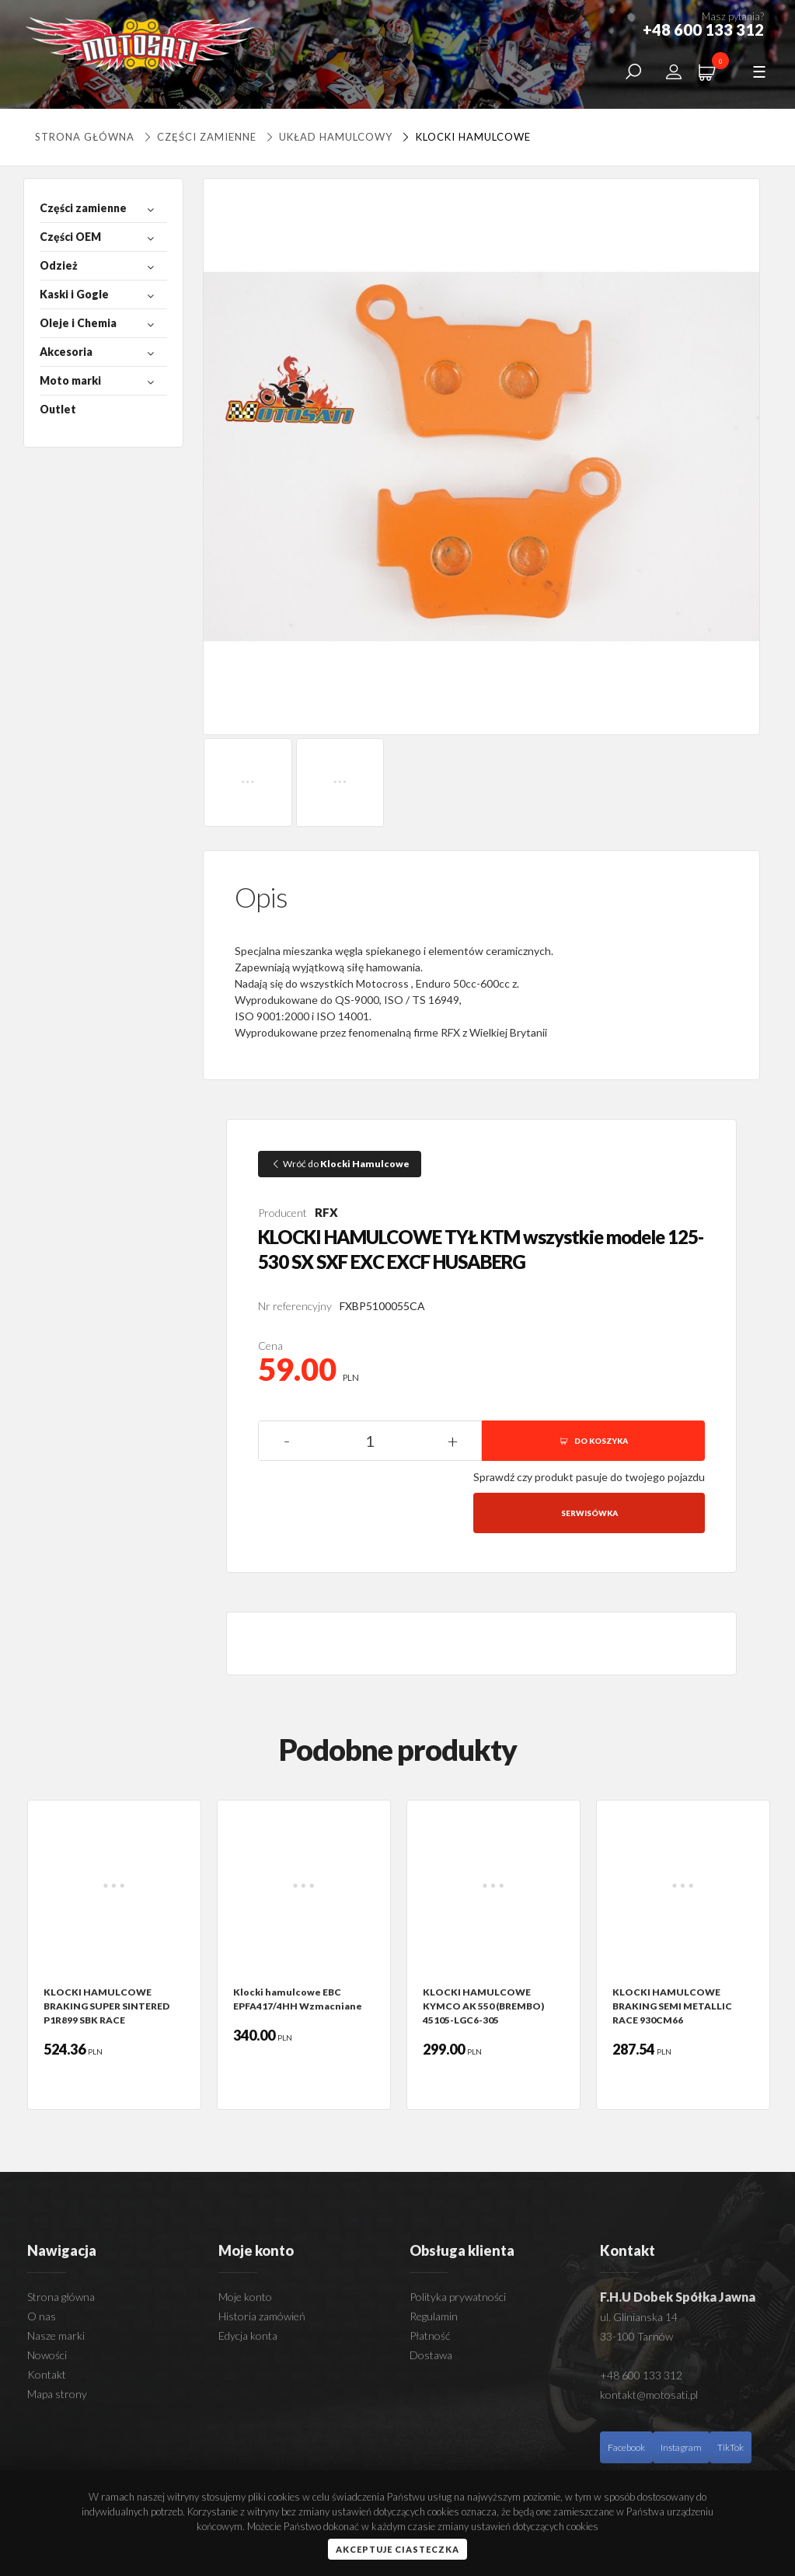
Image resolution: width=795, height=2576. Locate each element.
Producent (282, 1212)
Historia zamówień (261, 2316)
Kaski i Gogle (74, 294)
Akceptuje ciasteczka (397, 2549)
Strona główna (84, 137)
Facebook (626, 2447)
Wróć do (340, 1163)
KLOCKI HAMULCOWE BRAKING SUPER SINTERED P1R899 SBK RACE (106, 2006)
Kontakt (46, 2374)
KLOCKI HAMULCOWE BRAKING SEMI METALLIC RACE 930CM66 (672, 2006)
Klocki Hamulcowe (464, 137)
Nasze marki (56, 2335)
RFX (326, 1212)
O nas (41, 2316)
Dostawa (431, 2355)
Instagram (681, 2447)
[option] (114, 1955)
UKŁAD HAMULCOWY (327, 137)
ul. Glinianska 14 (639, 2316)
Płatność (430, 2335)
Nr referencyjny (295, 1305)
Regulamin (434, 2316)
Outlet (58, 409)
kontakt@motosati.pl (649, 2394)
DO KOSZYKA (593, 1440)
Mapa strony (57, 2393)
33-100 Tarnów (636, 2336)
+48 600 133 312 (641, 2375)
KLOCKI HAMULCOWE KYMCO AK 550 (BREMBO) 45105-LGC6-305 (483, 2006)
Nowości (47, 2355)
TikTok (730, 2447)
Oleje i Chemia (78, 322)
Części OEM (70, 236)
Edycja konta (247, 2335)
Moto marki (70, 380)
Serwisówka (589, 1513)
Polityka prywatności (458, 2296)
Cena (270, 1345)
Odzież (59, 265)
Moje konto (245, 2296)
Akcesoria (66, 351)
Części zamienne (198, 137)
